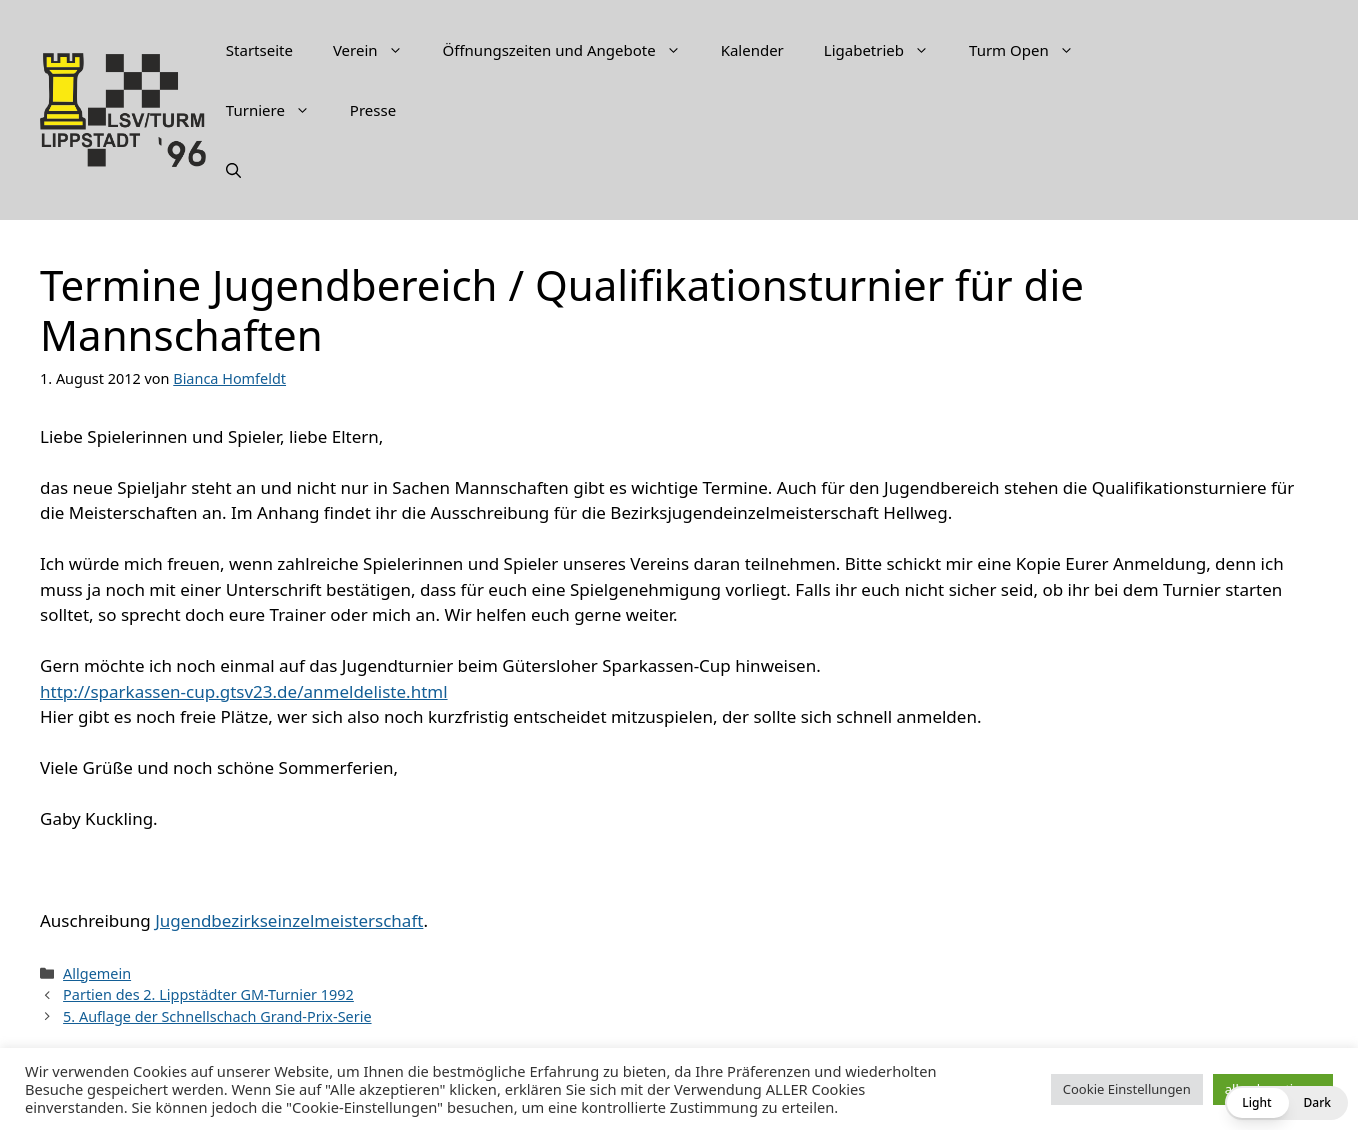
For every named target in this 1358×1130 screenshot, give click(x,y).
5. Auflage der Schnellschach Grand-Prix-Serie (217, 1016)
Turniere (278, 110)
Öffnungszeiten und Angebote (572, 50)
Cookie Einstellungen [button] (1127, 1089)
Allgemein (97, 973)
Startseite (259, 50)
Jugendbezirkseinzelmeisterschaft (289, 920)
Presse (373, 110)
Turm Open (1031, 50)
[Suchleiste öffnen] (233, 170)
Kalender (752, 50)
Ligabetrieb (886, 50)
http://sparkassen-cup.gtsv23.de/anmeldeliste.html (244, 691)
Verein (378, 50)
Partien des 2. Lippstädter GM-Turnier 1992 (208, 994)
